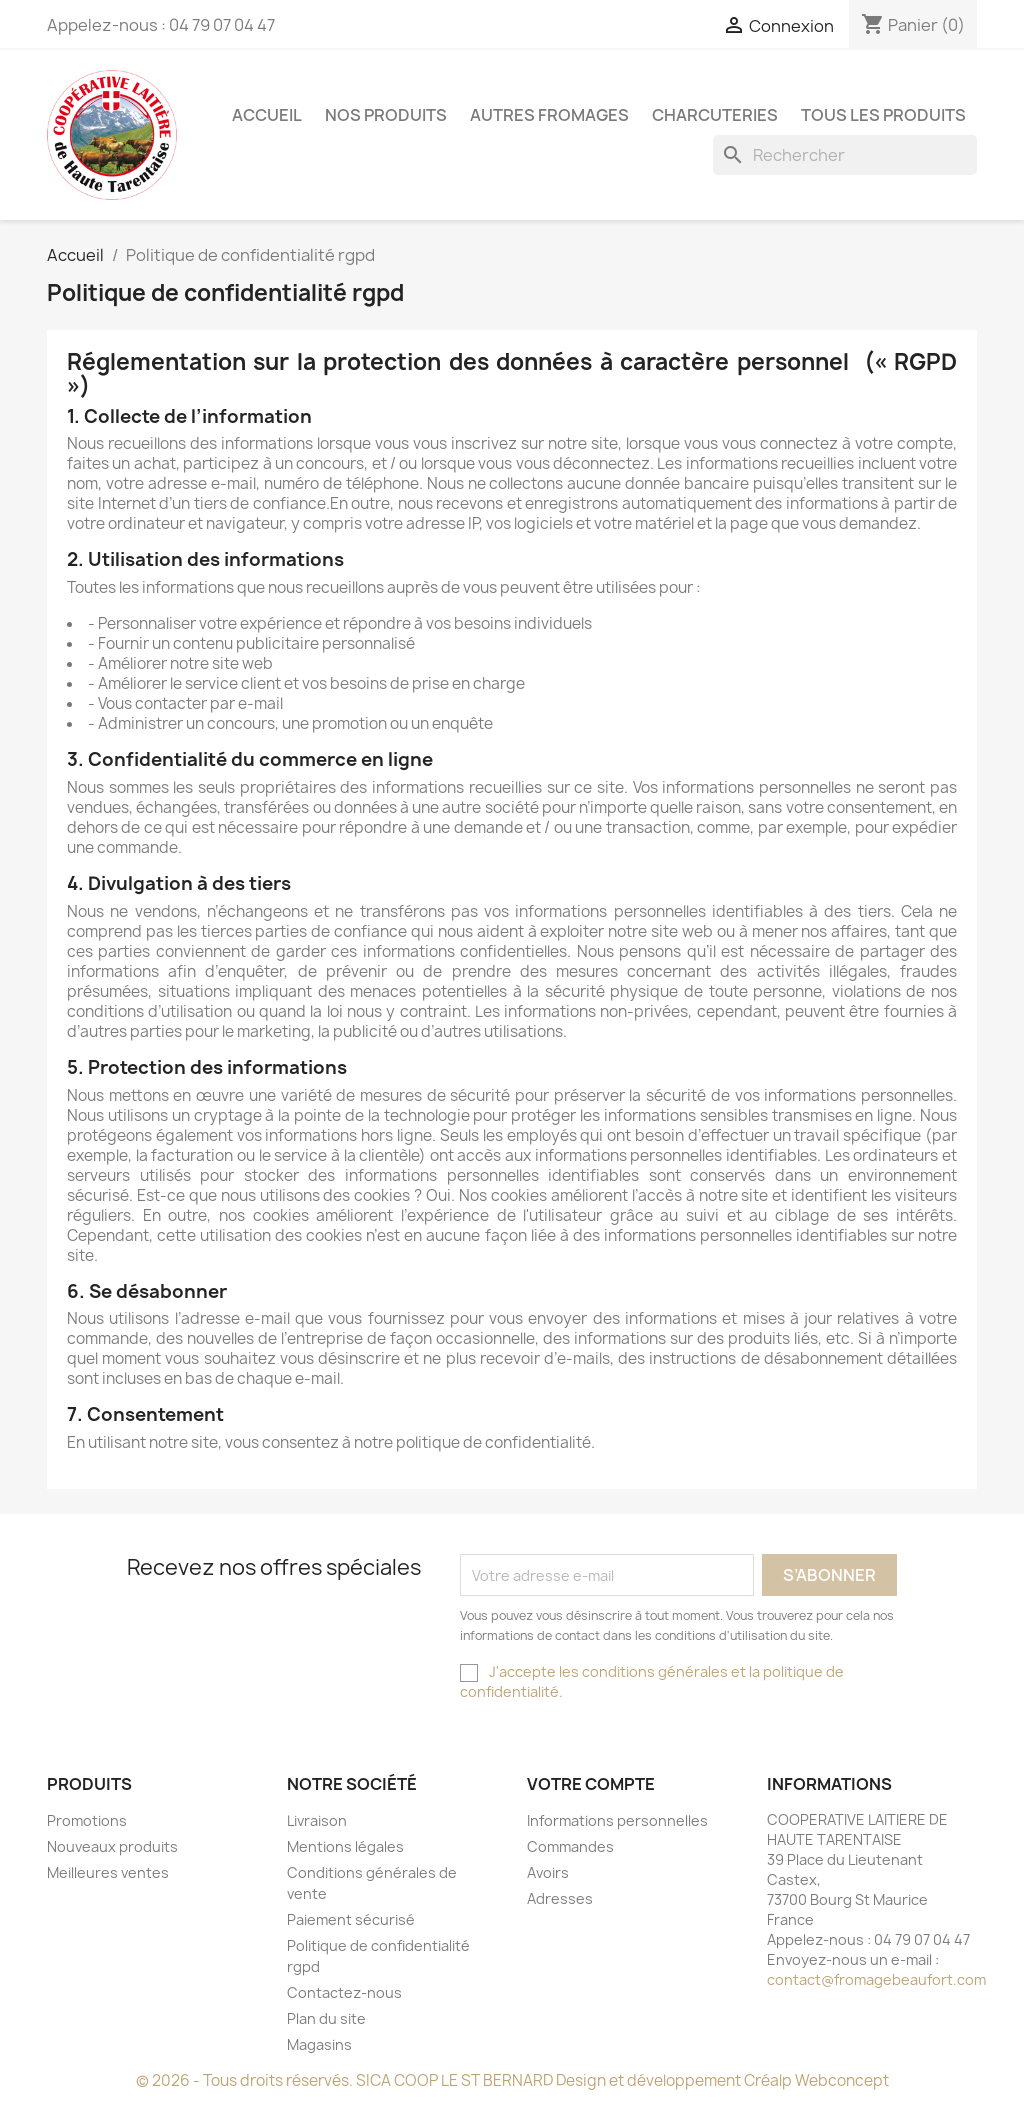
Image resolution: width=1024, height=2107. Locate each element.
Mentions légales (345, 1846)
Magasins (319, 2044)
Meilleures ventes (108, 1872)
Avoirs (548, 1872)
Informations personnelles (617, 1820)
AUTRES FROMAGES (549, 115)
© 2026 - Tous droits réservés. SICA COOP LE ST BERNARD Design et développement (440, 2080)
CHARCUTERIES (715, 115)
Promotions (87, 1820)
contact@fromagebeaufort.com (876, 1979)
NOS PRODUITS (386, 115)
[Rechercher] (845, 155)
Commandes (570, 1846)
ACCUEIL (267, 115)
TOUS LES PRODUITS (883, 115)
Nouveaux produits (112, 1846)
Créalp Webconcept (816, 2080)
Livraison (317, 1820)
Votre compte (591, 1784)
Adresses (560, 1898)
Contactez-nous (344, 1992)
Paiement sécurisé (351, 1919)
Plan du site (326, 2018)
